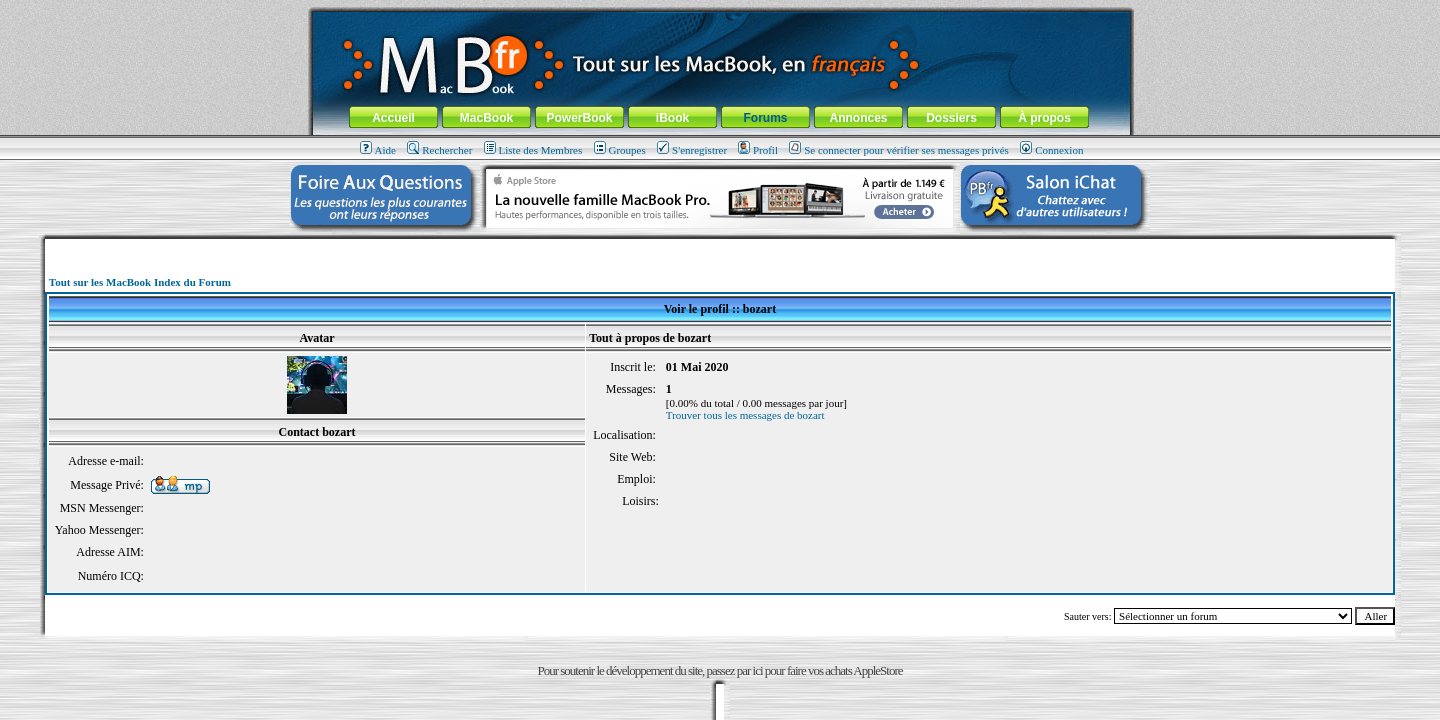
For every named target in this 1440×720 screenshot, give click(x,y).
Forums (765, 118)
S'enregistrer (692, 150)
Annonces (858, 118)
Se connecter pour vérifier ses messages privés (899, 150)
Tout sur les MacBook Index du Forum (140, 282)
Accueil (393, 118)
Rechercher (439, 150)
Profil (758, 150)
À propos (1044, 118)
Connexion (1051, 150)
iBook (672, 118)
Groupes (620, 150)
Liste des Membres (533, 150)
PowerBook (579, 118)
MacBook (486, 118)
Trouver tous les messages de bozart (745, 415)
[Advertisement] (720, 246)
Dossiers (951, 118)
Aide (378, 150)
